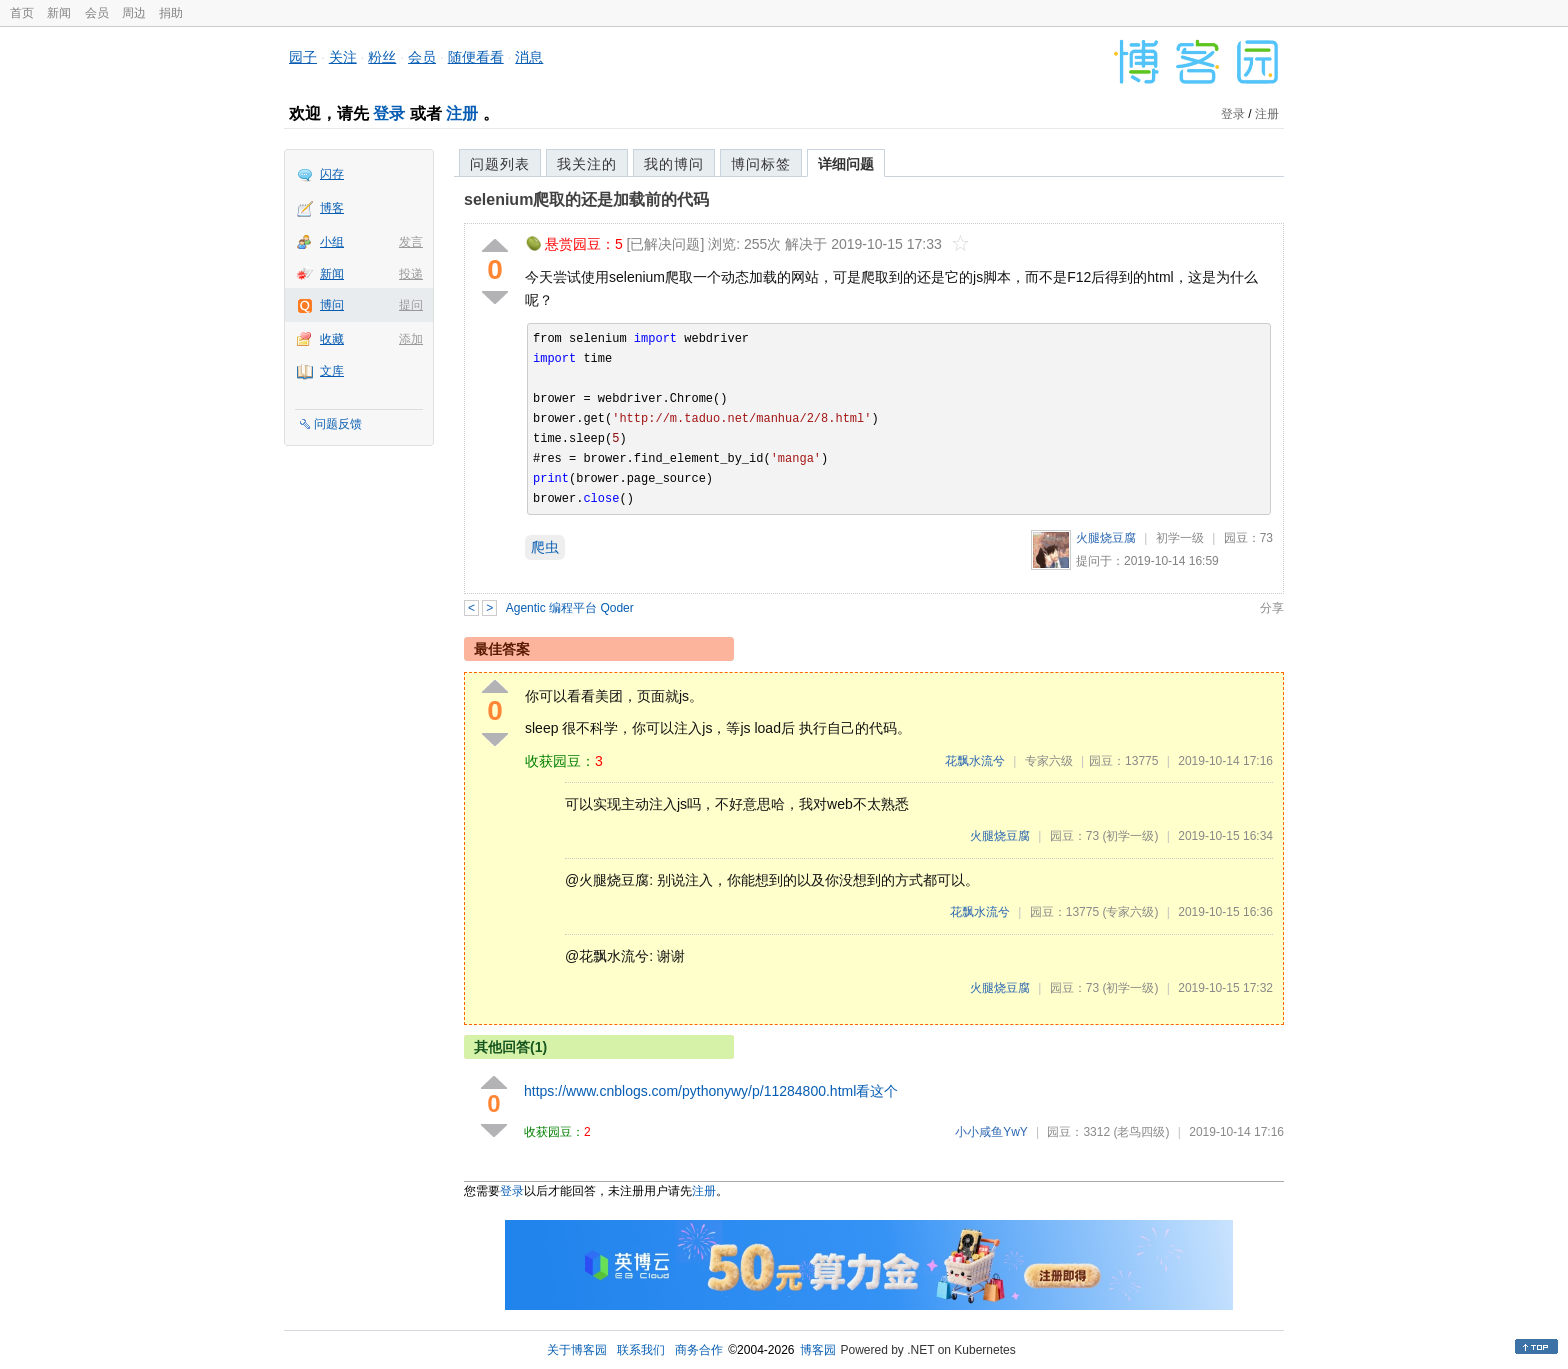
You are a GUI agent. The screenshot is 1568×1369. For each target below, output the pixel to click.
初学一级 (1180, 538)
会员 (97, 13)
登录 (389, 113)
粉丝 (382, 57)
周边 (134, 13)
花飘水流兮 (975, 761)
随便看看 (476, 57)
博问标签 (761, 164)
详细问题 (846, 164)
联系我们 (641, 1350)
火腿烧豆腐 (1106, 538)
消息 (529, 57)
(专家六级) (1130, 912)
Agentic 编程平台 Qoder (570, 608)
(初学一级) (1130, 836)
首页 (22, 13)
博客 (332, 208)
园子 (303, 57)
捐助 (171, 13)
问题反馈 (338, 424)
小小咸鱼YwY (991, 1132)
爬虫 (545, 547)
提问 (411, 305)
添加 (411, 339)
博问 (332, 305)
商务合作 (699, 1350)
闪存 (332, 174)
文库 (332, 371)
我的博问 (674, 164)
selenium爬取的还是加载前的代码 (586, 199)
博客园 (818, 1350)
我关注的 (587, 164)
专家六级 (1049, 761)
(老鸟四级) (1141, 1132)
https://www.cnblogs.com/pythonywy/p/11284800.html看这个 (711, 1091)
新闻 (59, 13)
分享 (1272, 608)
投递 (411, 274)
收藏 (332, 339)
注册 (462, 113)
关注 (343, 57)
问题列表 (500, 164)
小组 (332, 242)
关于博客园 (577, 1350)
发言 (411, 242)
